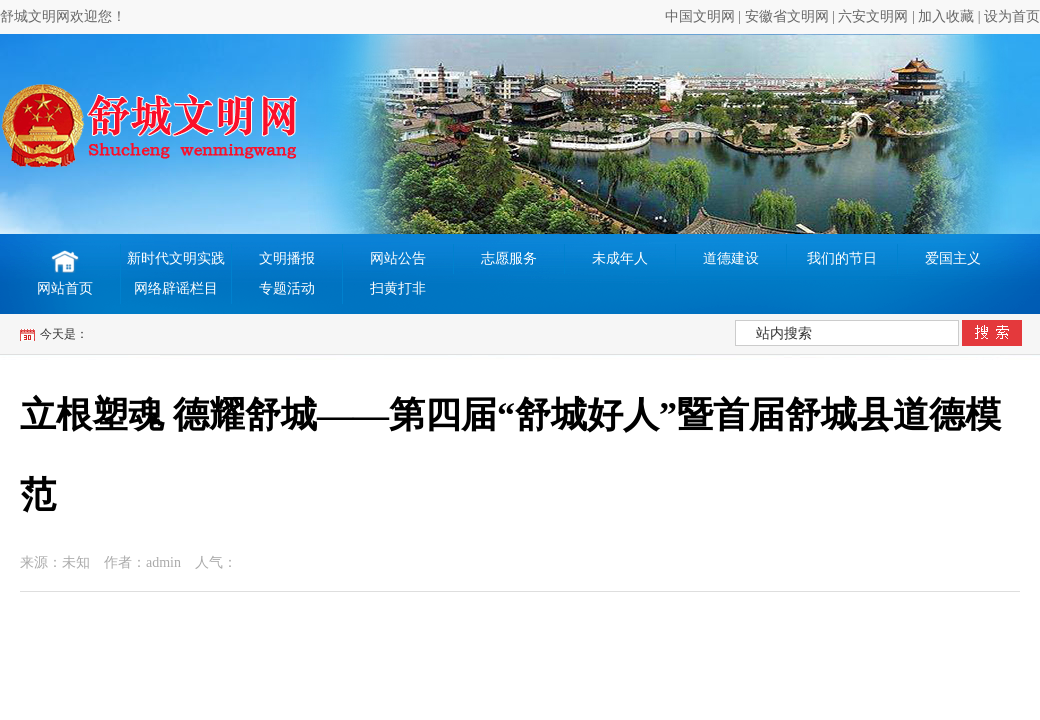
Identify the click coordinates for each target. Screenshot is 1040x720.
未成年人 (620, 258)
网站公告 (398, 258)
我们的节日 (842, 258)
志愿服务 (509, 258)
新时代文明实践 (176, 258)
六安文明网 (873, 16)
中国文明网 (700, 16)
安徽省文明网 (787, 16)
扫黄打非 (398, 288)
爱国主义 (953, 258)
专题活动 (287, 288)
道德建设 (731, 258)
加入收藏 (946, 16)
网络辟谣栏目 (176, 288)
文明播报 (287, 258)
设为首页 (1012, 16)
